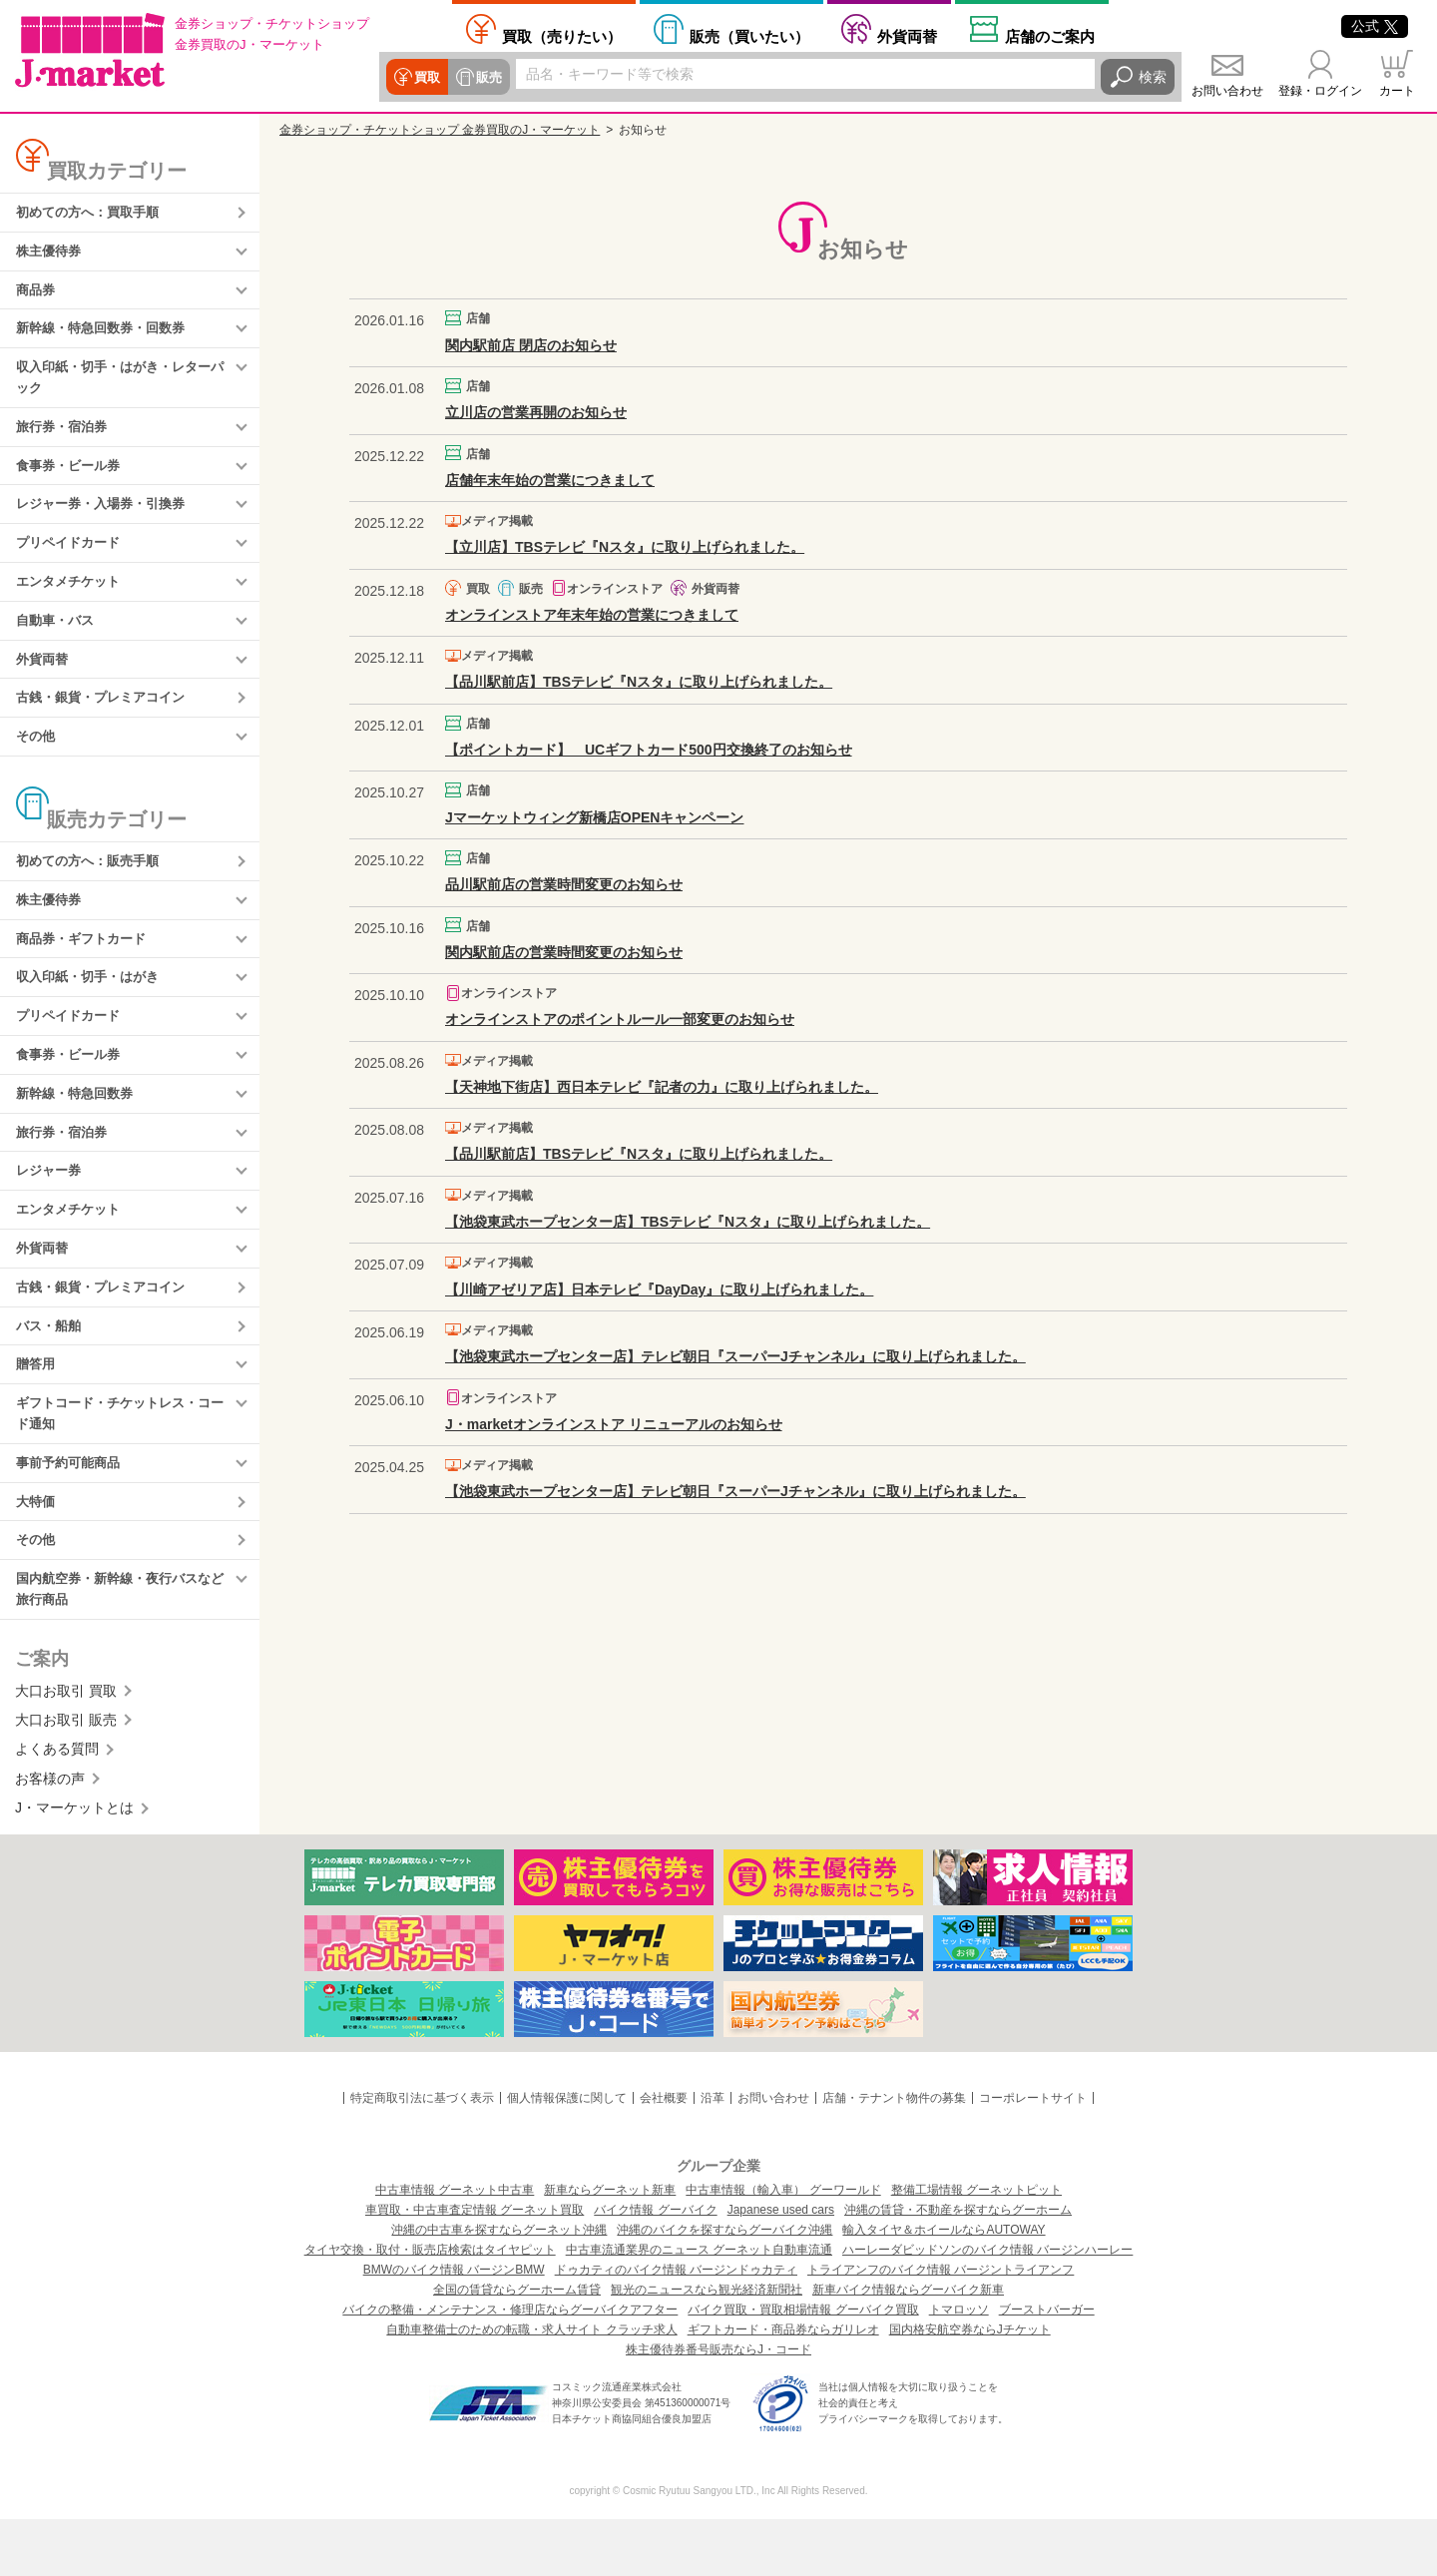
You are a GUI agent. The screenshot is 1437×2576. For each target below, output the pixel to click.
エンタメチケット (72, 599)
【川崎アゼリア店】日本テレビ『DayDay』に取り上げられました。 (659, 1289)
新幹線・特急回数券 (79, 1128)
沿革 (712, 2155)
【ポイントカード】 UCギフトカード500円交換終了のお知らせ (648, 750)
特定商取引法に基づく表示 (422, 2155)
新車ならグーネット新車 (610, 2247)
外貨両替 (907, 36)
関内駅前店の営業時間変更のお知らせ (564, 952)
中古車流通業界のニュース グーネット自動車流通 (699, 2307)
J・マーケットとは (74, 1865)
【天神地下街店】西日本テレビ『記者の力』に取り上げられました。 (661, 1087)
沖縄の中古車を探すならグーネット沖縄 (499, 2287)
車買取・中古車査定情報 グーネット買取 (474, 2267)
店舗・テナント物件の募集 (894, 2155)
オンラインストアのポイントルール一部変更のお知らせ (619, 1019)
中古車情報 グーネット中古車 (454, 2247)
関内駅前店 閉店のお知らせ (531, 345)
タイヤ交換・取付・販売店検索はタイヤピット (430, 2307)
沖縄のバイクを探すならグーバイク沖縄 (724, 2287)
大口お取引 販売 (66, 1777)
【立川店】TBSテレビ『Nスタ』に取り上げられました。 (624, 547)
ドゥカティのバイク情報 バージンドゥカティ (676, 2326)
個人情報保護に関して (567, 2155)
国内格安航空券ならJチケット (970, 2386)
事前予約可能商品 (72, 1513)
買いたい (749, 36)
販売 (486, 77)
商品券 (37, 294)
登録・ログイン (1320, 91)
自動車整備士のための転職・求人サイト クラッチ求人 (531, 2386)
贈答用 (37, 1410)
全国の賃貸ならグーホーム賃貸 (517, 2346)
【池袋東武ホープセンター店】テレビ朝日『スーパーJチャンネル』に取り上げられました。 (735, 1356)
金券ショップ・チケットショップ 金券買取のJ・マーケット (439, 130)
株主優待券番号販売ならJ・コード (718, 2406)
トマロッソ (959, 2366)
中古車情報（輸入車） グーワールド (783, 2247)
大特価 (37, 1554)
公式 (1374, 26)
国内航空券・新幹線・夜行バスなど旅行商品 (121, 1645)
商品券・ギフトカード (86, 967)
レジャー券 (51, 1209)
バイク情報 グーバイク (655, 2267)
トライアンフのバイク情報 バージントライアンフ (940, 2326)
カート (1397, 91)
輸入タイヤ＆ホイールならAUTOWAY (943, 2287)
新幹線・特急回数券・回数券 (107, 334)
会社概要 (664, 2155)
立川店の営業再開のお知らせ (536, 412)
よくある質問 (57, 1806)
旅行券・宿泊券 (65, 437)
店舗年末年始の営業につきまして (550, 480)
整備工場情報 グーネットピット (976, 2247)
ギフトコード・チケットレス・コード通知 (121, 1461)
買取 (426, 77)
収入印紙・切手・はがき (93, 1007)
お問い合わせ (1227, 91)
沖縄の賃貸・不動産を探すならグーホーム (958, 2267)
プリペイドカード (72, 559)
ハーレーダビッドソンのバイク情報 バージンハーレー (987, 2307)
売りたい (562, 36)
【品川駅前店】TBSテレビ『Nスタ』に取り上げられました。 (638, 682)
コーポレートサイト (1033, 2155)
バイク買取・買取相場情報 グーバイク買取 (803, 2366)
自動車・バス (58, 639)
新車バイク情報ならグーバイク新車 (908, 2346)
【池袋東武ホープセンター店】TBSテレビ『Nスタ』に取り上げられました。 (687, 1222)
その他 (37, 760)
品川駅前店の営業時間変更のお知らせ (564, 884)
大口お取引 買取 (66, 1748)
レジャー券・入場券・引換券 (107, 518)
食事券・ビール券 (72, 478)
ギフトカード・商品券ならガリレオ (783, 2386)
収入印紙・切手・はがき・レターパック (121, 386)
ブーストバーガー (1047, 2366)
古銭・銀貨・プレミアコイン (107, 720)
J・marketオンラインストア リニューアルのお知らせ (613, 1424)
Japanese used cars (780, 2267)
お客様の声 (50, 1835)
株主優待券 (51, 253)
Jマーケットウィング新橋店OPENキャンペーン (594, 817)
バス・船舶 (51, 1370)
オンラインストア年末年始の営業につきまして (591, 615)
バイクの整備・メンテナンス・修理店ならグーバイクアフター (510, 2366)
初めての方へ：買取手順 (93, 214)
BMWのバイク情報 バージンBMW (454, 2326)
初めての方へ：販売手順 (93, 886)
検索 (1153, 77)
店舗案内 (1050, 36)
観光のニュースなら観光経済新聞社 (706, 2346)
